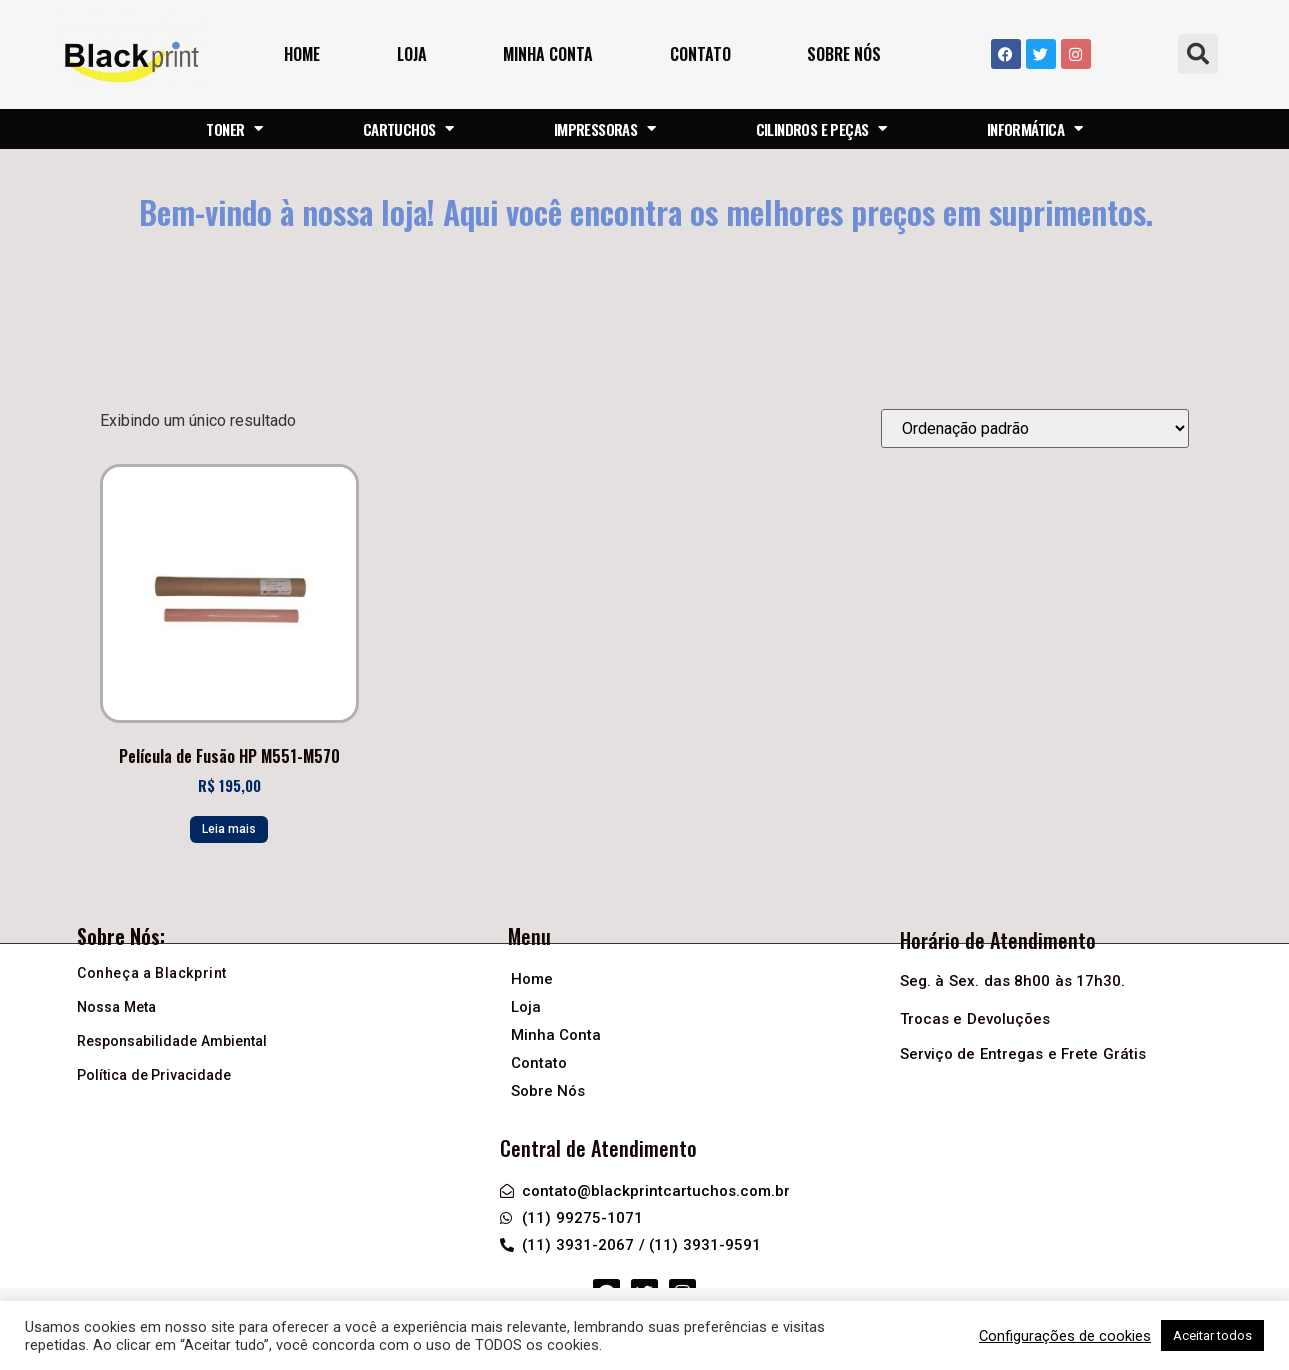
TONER (234, 129)
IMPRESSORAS (605, 129)
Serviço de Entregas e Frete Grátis (1023, 1054)
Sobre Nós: (121, 936)
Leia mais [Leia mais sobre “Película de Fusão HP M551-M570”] (229, 829)
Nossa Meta (116, 1007)
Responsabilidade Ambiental (172, 1041)
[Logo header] (131, 54)
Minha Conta (548, 54)
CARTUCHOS (408, 129)
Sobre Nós (844, 54)
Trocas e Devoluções (975, 1019)
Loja (412, 54)
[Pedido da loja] (1035, 428)
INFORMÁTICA (1035, 129)
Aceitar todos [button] (1212, 1335)
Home (302, 54)
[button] (1198, 54)
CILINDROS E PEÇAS (821, 129)
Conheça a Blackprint (152, 973)
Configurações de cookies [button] (1065, 1336)
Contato (700, 54)
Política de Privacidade (154, 1075)
